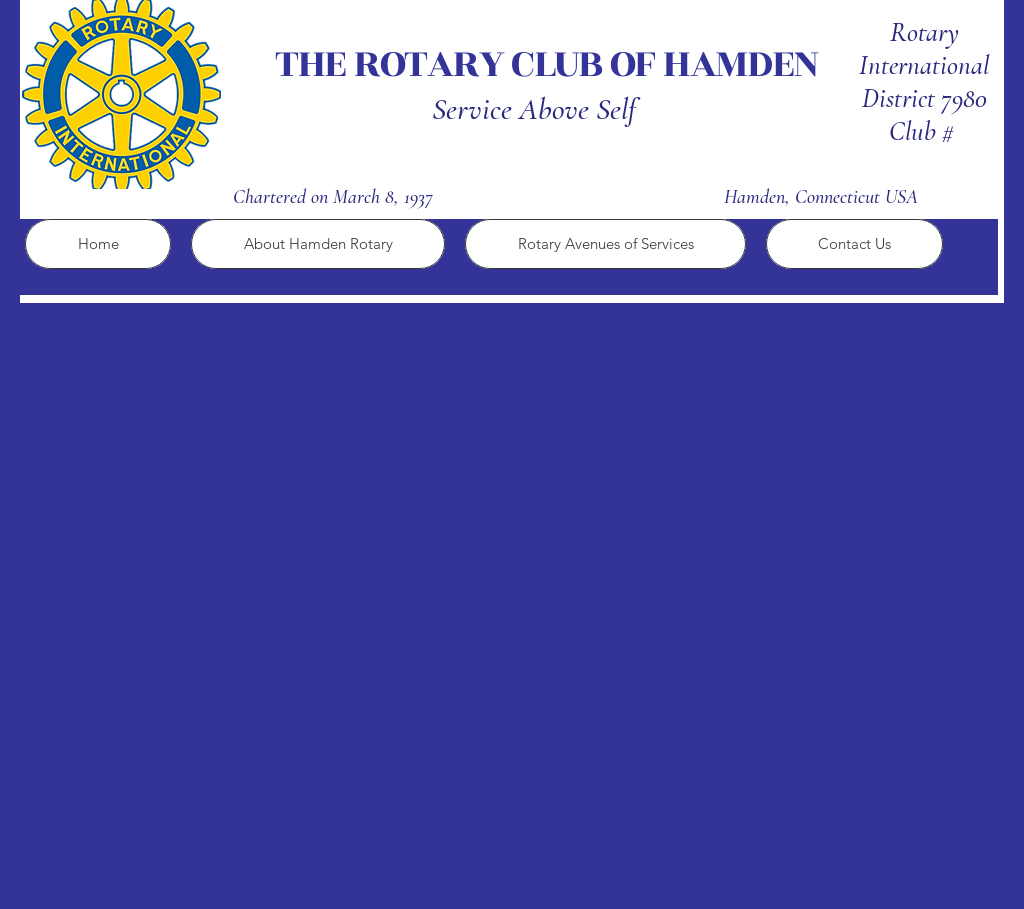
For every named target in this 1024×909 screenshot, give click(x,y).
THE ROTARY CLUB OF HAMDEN (550, 64)
